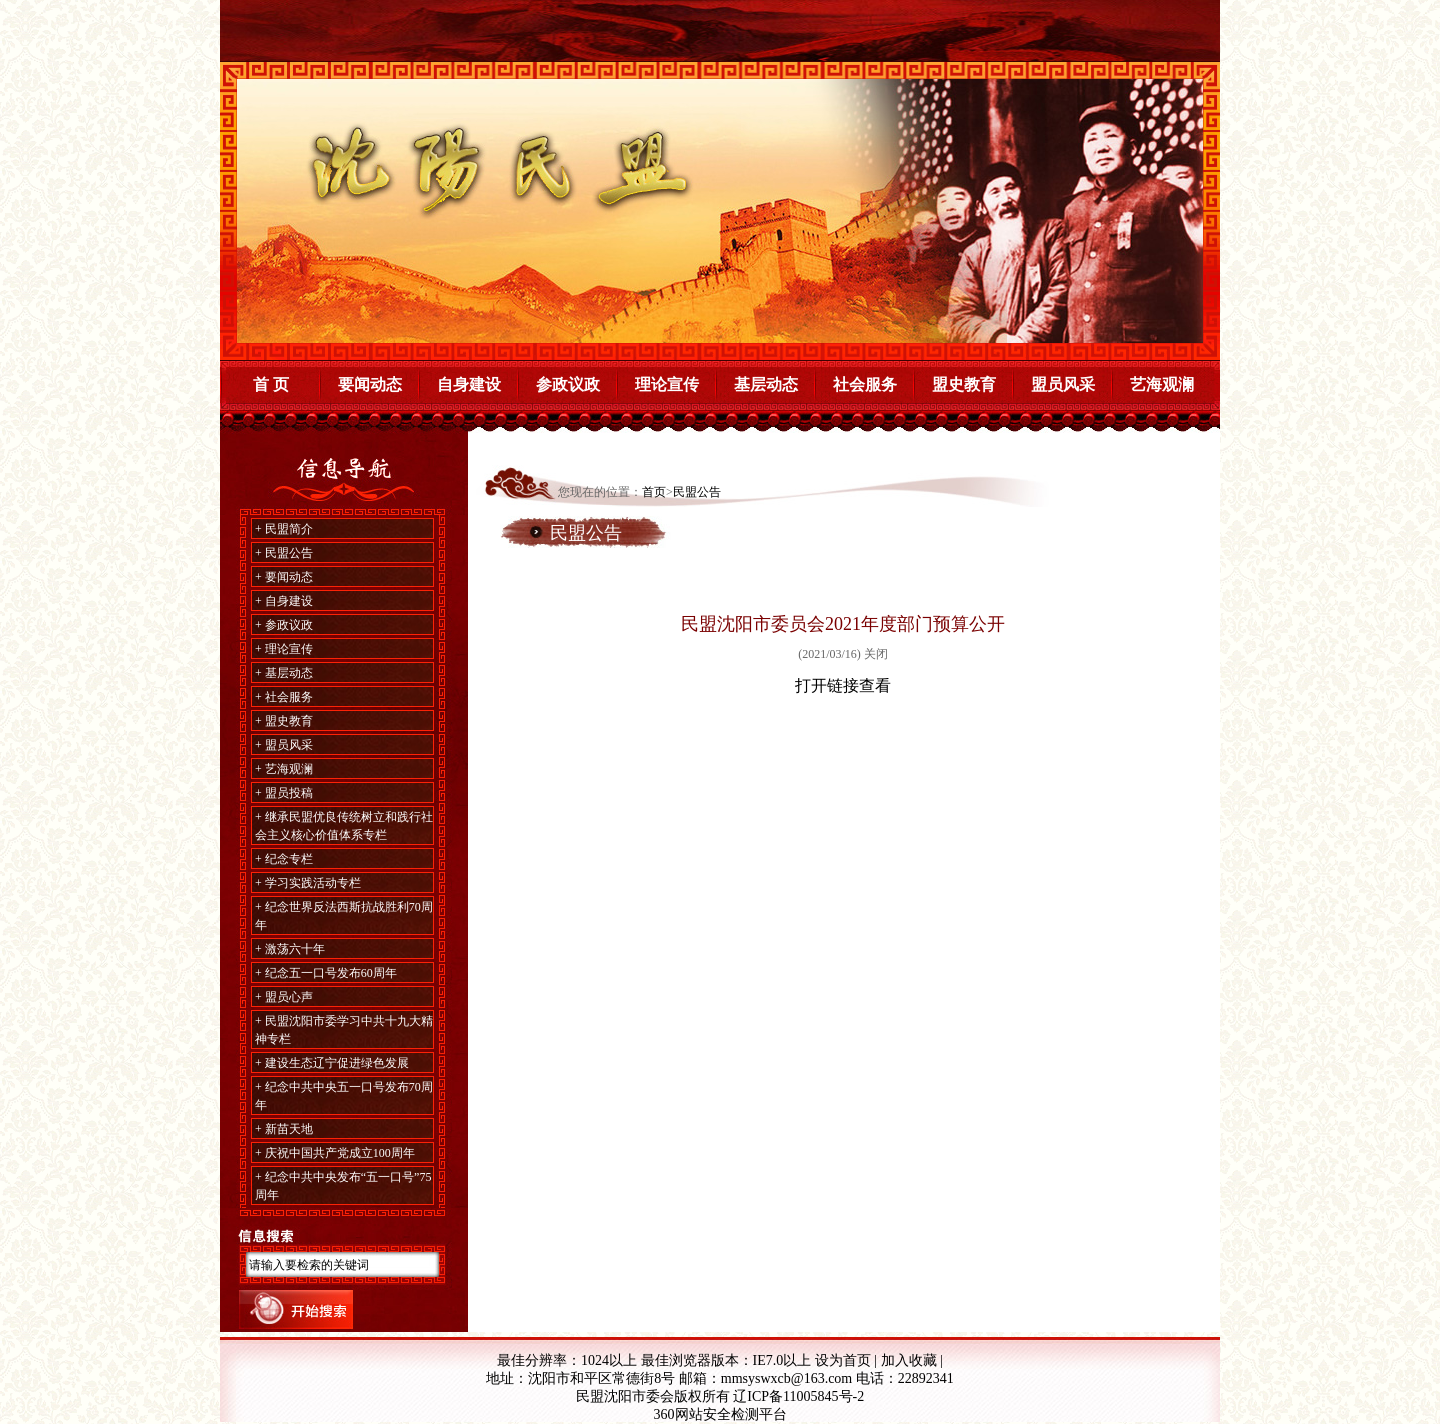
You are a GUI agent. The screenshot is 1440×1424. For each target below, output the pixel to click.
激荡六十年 (295, 949)
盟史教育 (964, 384)
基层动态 (766, 384)
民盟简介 (289, 529)
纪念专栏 (289, 859)
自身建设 (469, 384)
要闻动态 (370, 384)
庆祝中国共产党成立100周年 (340, 1153)
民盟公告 (289, 553)
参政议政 (568, 384)
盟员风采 (1063, 384)
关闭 (876, 654)
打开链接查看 (843, 685)
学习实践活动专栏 (313, 883)
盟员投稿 (289, 793)
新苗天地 (289, 1129)
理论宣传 (667, 384)
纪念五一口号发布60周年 (331, 973)
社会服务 (865, 384)
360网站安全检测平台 (720, 1414)
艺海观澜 (1162, 384)
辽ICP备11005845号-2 (798, 1396)
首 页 (271, 384)
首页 (654, 492)
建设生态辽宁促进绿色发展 (337, 1063)
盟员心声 (289, 997)
